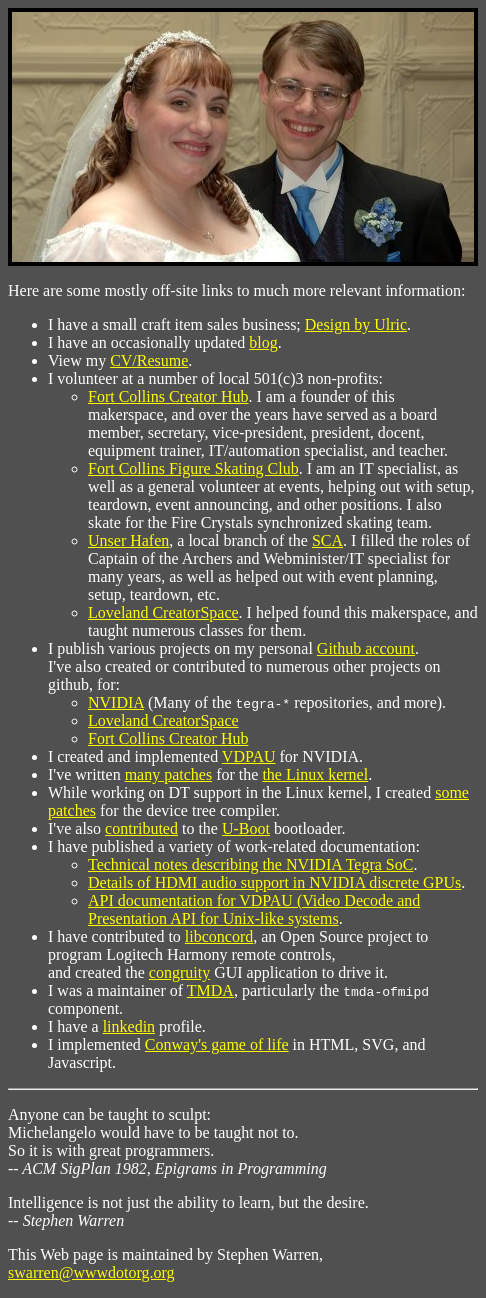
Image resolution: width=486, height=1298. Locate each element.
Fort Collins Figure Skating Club (193, 468)
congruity (179, 972)
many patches (169, 774)
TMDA (210, 990)
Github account (366, 648)
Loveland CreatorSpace (163, 612)
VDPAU (249, 756)
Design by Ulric (356, 324)
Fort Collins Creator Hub (168, 396)
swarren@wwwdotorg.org (91, 1272)
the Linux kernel (315, 774)
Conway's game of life (217, 1044)
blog (263, 342)
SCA (327, 540)
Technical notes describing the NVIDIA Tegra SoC (250, 864)
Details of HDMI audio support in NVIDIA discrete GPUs (274, 882)
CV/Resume (149, 360)
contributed (141, 828)
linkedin (129, 1026)
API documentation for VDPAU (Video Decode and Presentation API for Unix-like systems (254, 909)
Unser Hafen (128, 540)
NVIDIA (116, 702)
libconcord (219, 936)
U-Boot (246, 828)
